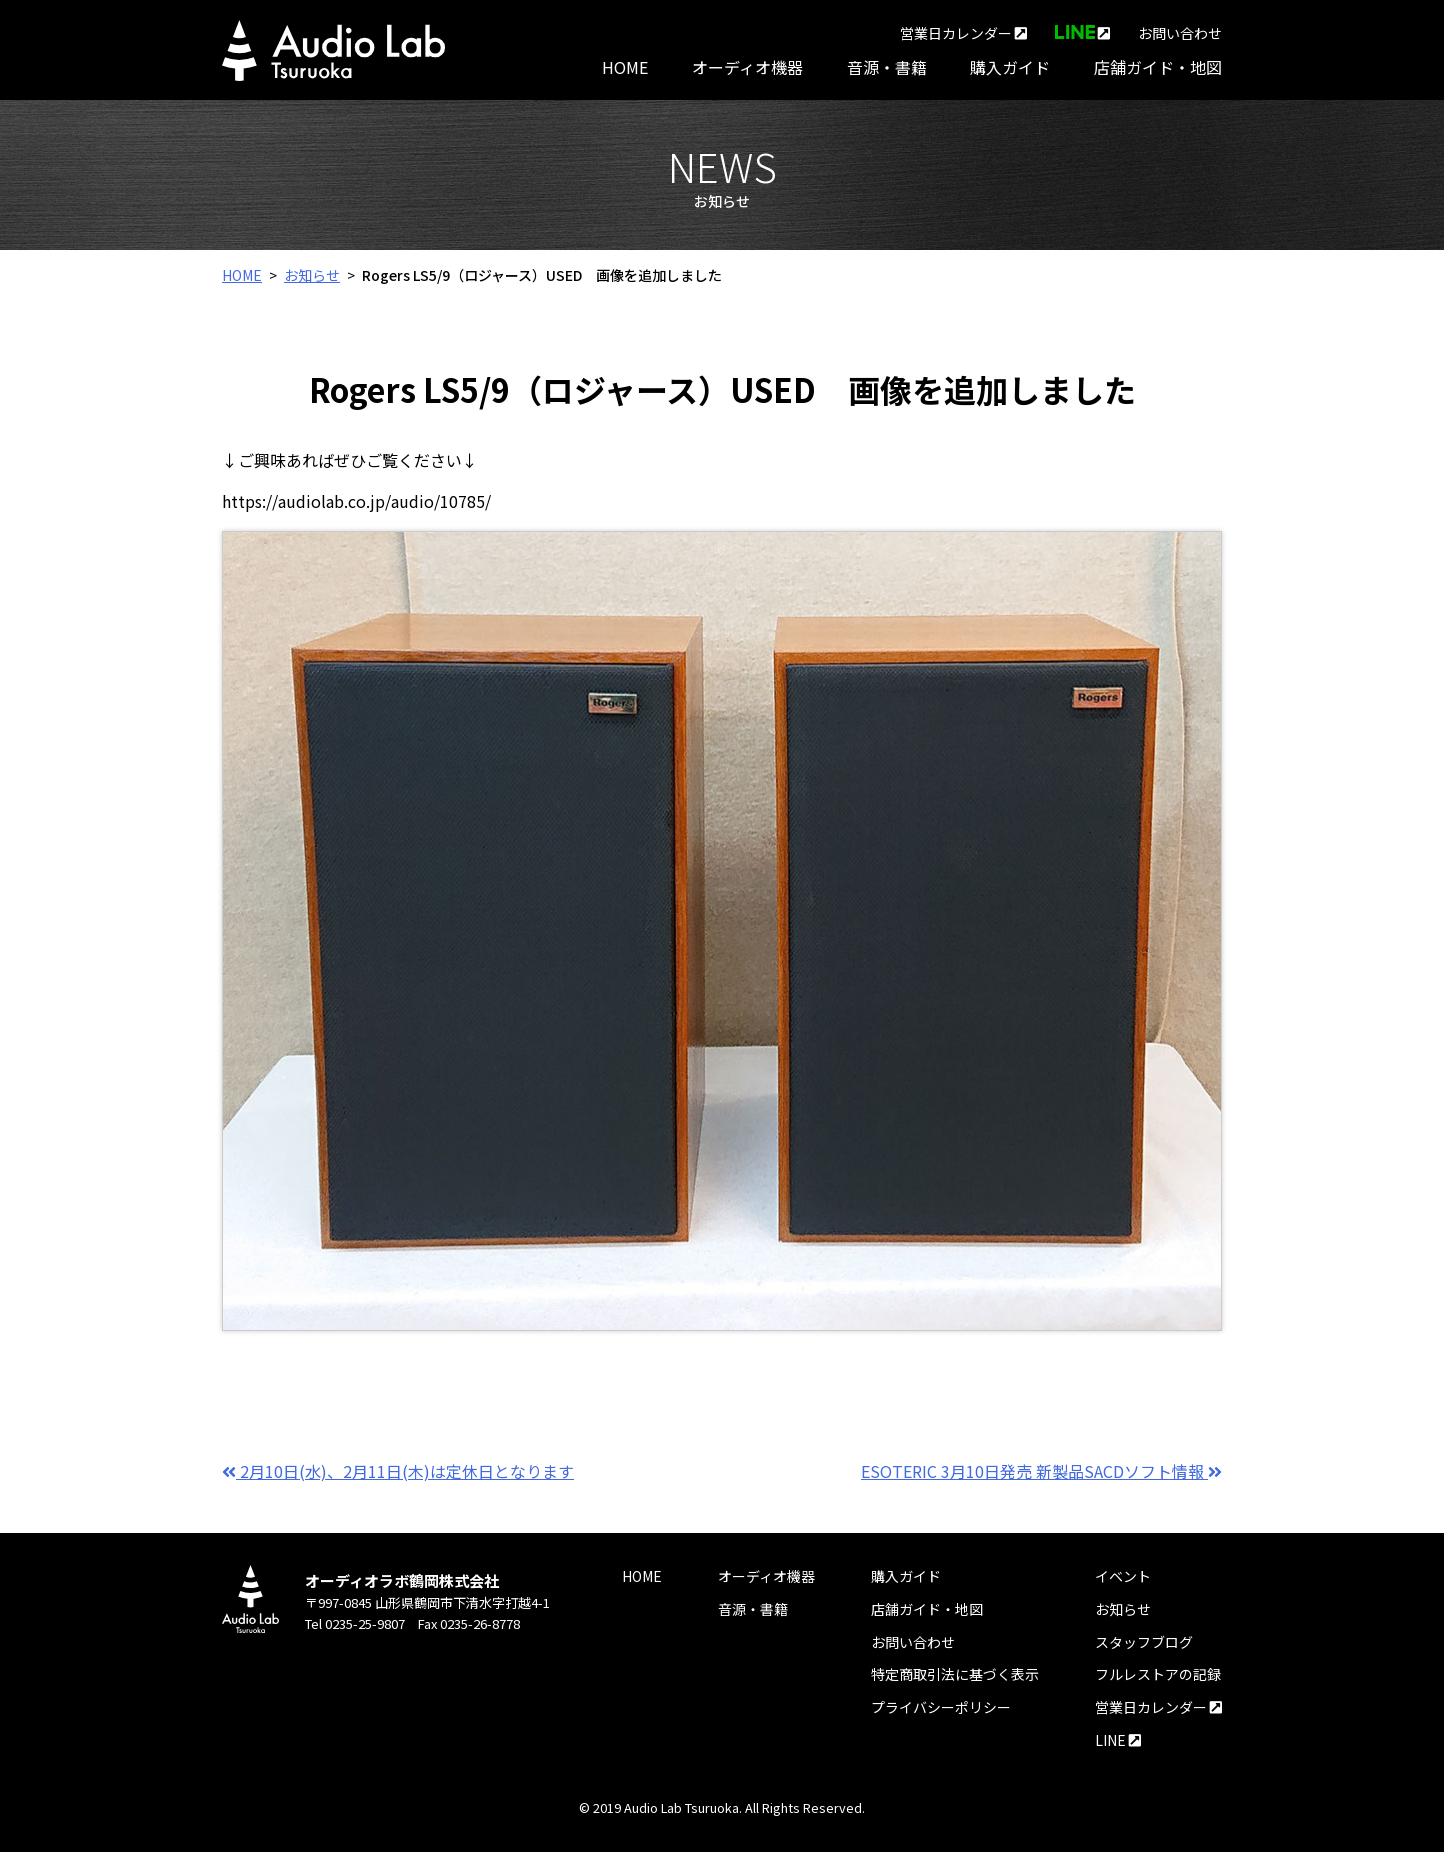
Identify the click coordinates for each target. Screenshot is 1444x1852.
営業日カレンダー (963, 33)
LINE (1118, 1740)
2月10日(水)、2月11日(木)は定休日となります (398, 1471)
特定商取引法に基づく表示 (955, 1674)
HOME (625, 67)
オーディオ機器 (747, 67)
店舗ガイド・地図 (1158, 67)
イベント (1123, 1576)
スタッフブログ (1144, 1642)
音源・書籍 (887, 67)
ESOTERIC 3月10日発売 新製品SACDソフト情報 (1041, 1471)
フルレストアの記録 (1158, 1674)
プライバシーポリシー (941, 1707)
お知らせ (312, 275)
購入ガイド (1010, 67)
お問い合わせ (1180, 33)
